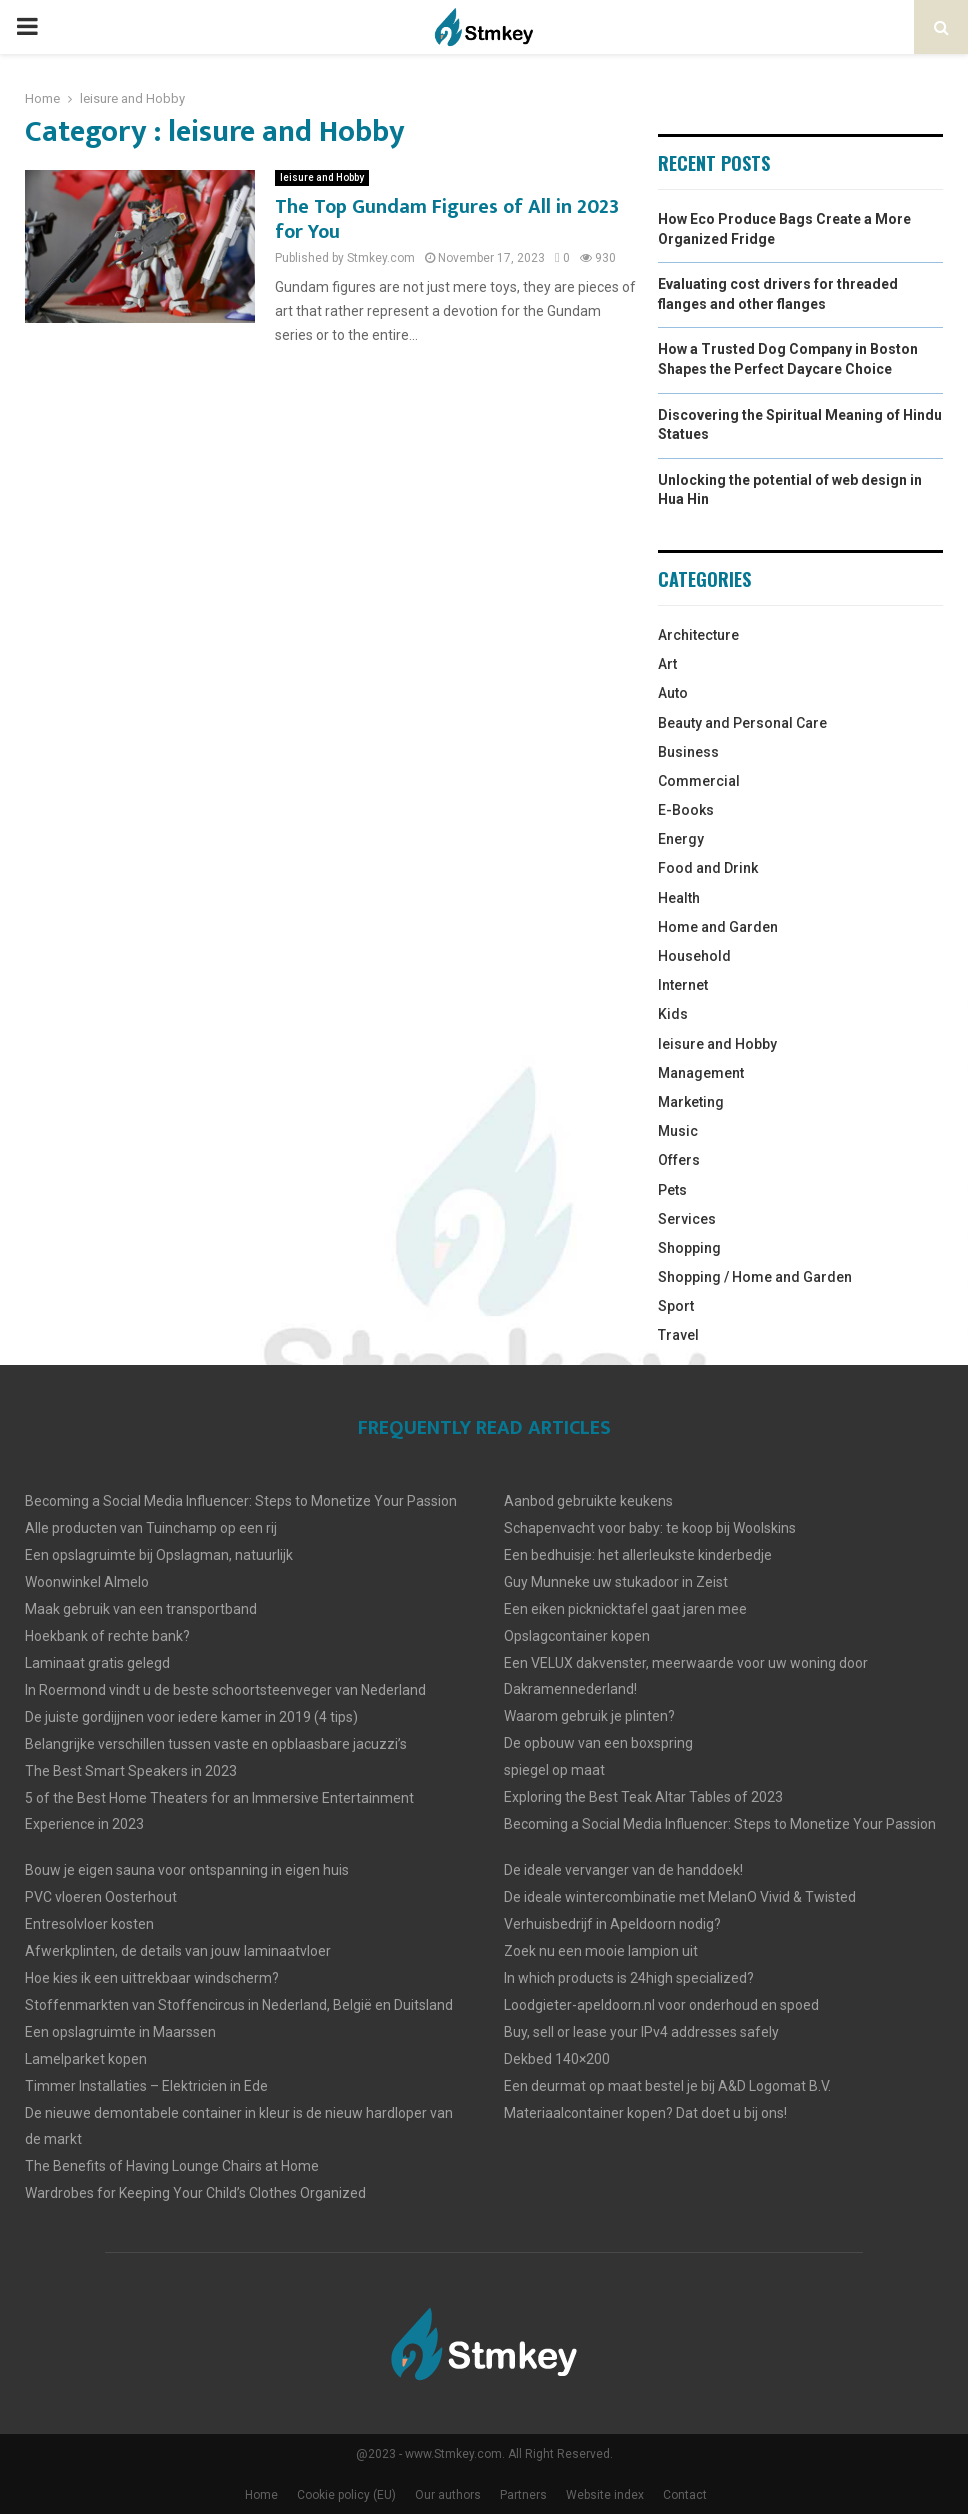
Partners (523, 2495)
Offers (679, 1160)
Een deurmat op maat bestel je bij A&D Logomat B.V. (667, 2086)
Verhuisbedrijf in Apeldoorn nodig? (612, 1924)
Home (261, 2495)
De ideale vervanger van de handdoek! (623, 1870)
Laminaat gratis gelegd (97, 1663)
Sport (676, 1306)
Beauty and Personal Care (742, 723)
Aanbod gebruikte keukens (588, 1501)
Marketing (691, 1102)
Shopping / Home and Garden (755, 1277)
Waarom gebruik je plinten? (589, 1716)
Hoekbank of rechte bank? (107, 1636)
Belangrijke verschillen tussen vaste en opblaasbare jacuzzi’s (216, 1744)
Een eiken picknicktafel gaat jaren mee (625, 1609)
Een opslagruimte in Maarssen (120, 2032)
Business (688, 752)
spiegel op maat (554, 1770)
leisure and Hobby (322, 177)
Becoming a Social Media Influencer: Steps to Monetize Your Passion (241, 1501)
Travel (678, 1335)
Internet (683, 985)
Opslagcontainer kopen (577, 1636)
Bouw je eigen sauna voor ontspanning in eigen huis (187, 1870)
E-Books (686, 810)
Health (679, 898)
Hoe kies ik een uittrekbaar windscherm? (152, 1978)
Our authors (448, 2495)
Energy (681, 839)
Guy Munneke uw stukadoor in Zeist (616, 1582)
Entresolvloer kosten (89, 1924)
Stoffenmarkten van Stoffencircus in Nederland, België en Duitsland (239, 2005)
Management (701, 1073)
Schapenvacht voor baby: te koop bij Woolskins (650, 1528)
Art (667, 664)
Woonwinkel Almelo (87, 1582)
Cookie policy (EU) (346, 2495)
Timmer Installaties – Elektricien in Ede (146, 2086)
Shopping (689, 1248)
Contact (685, 2495)
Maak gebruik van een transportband (141, 1609)
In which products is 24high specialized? (629, 1978)
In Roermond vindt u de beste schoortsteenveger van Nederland (225, 1690)
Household (694, 956)
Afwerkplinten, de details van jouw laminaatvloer (178, 1951)
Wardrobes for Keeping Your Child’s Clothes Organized (195, 2193)
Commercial (699, 781)
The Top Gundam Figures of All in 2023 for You (447, 219)
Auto (673, 693)
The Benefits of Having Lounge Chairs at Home (172, 2166)
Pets (672, 1190)
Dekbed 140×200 (557, 2059)
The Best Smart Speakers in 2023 (131, 1771)
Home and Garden (718, 927)
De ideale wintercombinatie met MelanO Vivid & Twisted (680, 1897)
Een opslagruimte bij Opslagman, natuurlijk (159, 1555)
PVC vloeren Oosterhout (101, 1897)
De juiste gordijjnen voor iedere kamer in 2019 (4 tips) (191, 1717)
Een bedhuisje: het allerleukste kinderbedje (638, 1555)
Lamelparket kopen (86, 2059)
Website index (605, 2495)
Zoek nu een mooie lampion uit (601, 1951)
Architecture (698, 635)
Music (678, 1131)
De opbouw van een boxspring (598, 1743)
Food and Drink (708, 868)
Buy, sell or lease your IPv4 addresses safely (641, 2032)
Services (687, 1219)
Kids (673, 1014)
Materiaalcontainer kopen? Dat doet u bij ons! (645, 2113)
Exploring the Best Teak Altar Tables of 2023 (643, 1797)
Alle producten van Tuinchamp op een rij (151, 1528)
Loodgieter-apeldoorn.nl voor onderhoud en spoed (661, 2005)
